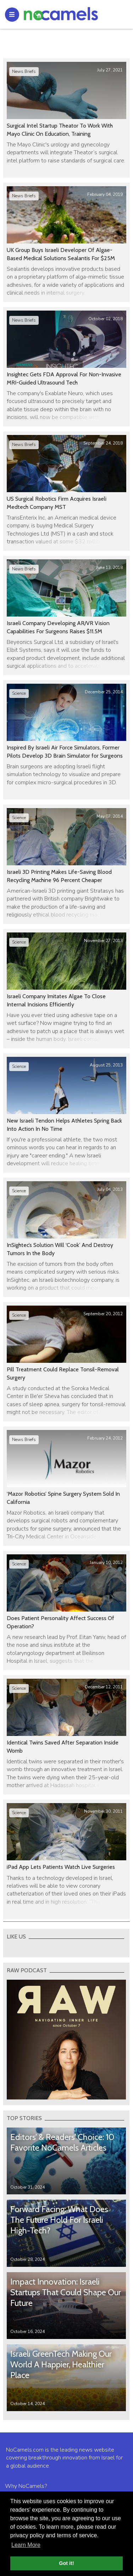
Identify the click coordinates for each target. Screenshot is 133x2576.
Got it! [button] (66, 2563)
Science (19, 693)
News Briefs (24, 71)
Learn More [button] (25, 2545)
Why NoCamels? (26, 2486)
